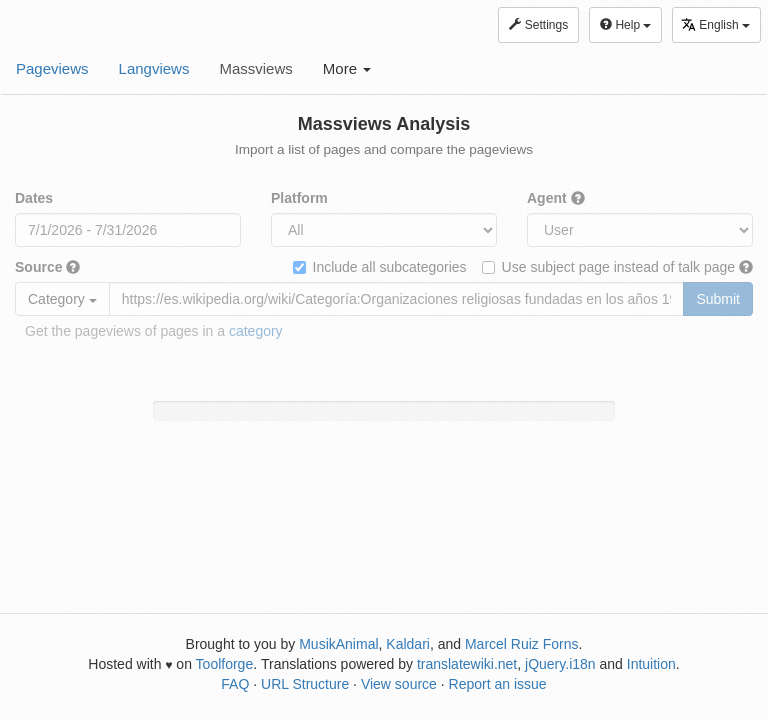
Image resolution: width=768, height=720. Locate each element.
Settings (538, 25)
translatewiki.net (467, 664)
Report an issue (498, 684)
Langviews (154, 68)
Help (625, 25)
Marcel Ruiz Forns (522, 644)
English (715, 24)
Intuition (651, 664)
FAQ (235, 684)
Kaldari (408, 644)
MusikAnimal (338, 644)
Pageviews (52, 68)
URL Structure (305, 684)
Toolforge (225, 664)
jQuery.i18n (560, 664)
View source (399, 684)
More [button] (347, 68)
